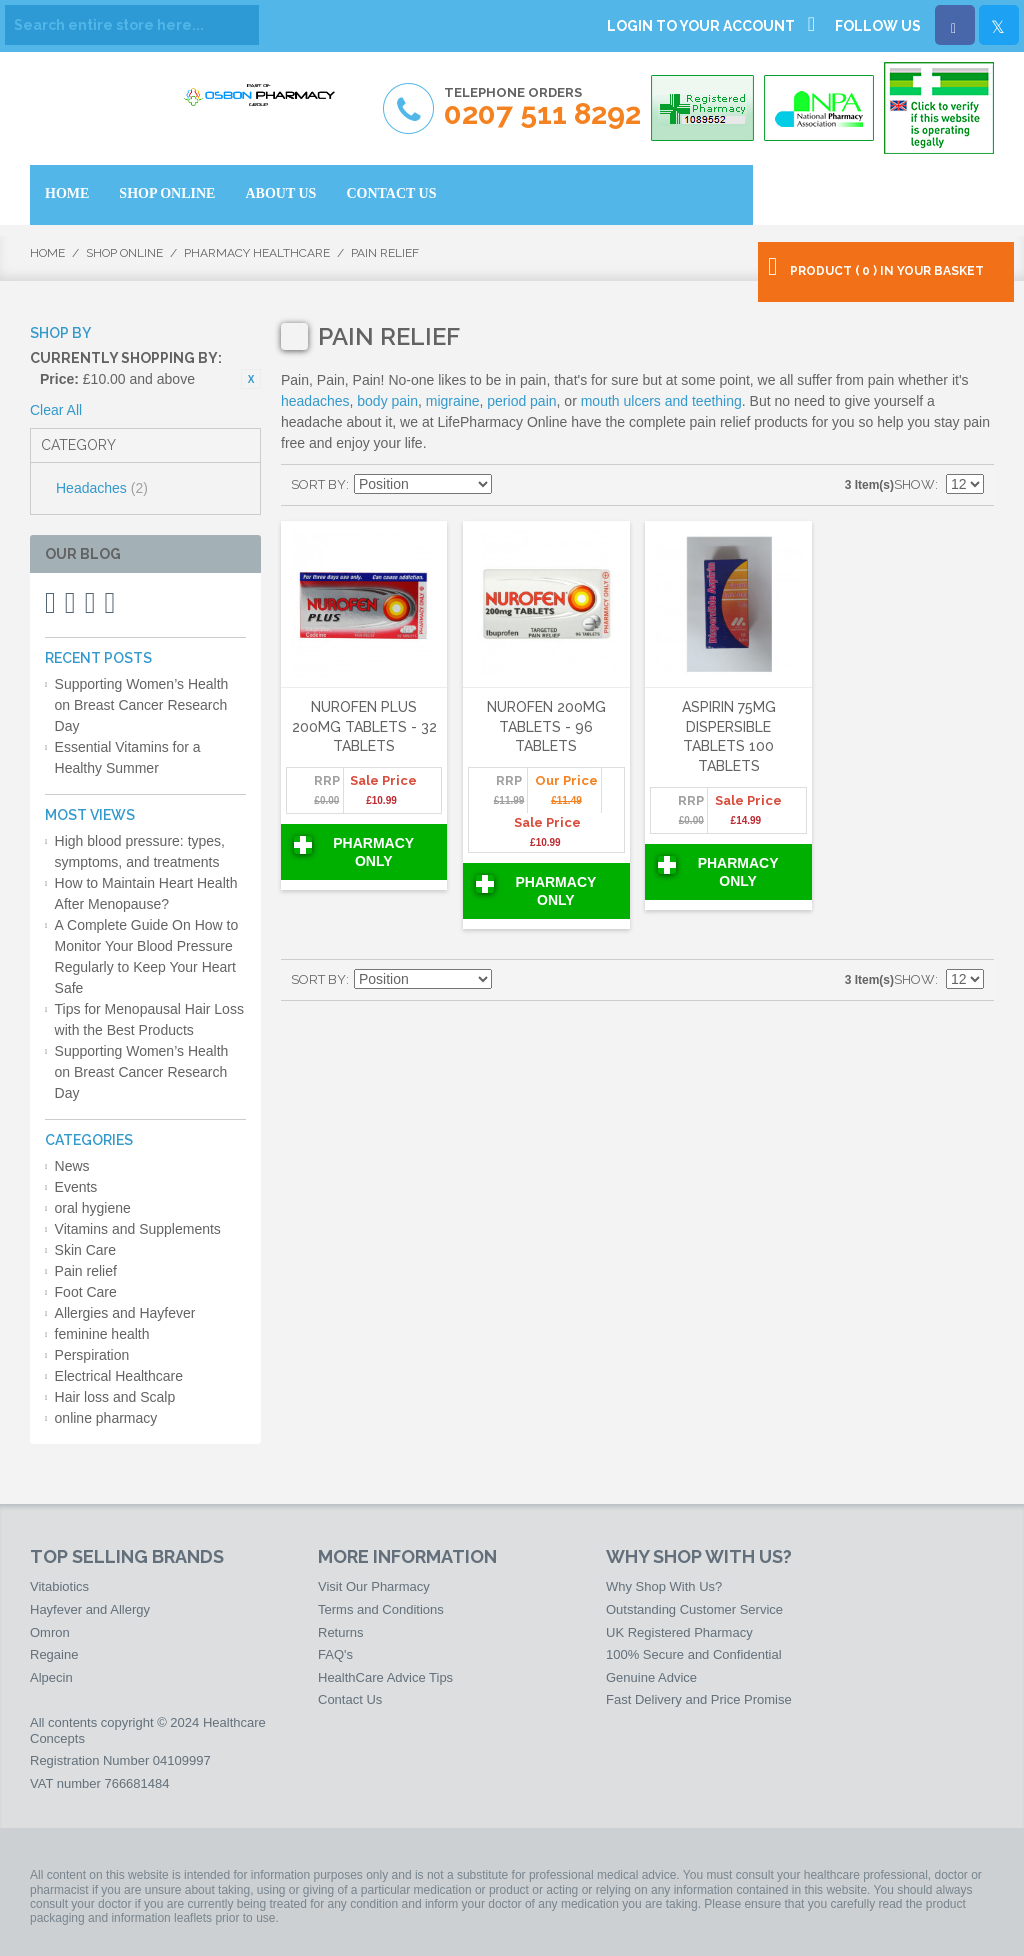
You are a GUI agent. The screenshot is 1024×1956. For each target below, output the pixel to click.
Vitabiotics (59, 1586)
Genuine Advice (651, 1677)
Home (47, 253)
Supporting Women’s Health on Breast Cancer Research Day (142, 705)
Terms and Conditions (381, 1609)
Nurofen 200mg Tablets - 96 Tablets (546, 726)
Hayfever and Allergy (90, 1609)
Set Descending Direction (510, 485)
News (72, 1166)
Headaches (102, 488)
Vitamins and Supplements (138, 1229)
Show (914, 484)
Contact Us (350, 1699)
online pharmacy (106, 1418)
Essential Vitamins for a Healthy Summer (128, 757)
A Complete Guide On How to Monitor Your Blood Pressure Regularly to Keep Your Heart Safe (147, 956)
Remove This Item (251, 379)
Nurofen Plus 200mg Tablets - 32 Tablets (364, 726)
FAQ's (335, 1654)
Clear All (56, 410)
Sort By (318, 484)
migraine (453, 401)
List (580, 485)
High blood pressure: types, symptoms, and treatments (140, 851)
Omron (50, 1632)
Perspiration (92, 1355)
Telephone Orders (542, 107)
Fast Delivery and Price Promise (699, 1699)
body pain (387, 401)
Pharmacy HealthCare (257, 253)
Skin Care (85, 1250)
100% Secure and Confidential (694, 1654)
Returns (341, 1632)
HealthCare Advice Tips (385, 1677)
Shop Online (124, 253)
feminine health (102, 1334)
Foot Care (86, 1292)
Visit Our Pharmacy (374, 1586)
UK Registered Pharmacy (679, 1632)
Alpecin (51, 1677)
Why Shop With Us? (664, 1586)
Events (76, 1187)
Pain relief (86, 1271)
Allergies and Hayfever (125, 1313)
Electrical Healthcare (119, 1376)
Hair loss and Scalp (115, 1397)
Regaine (54, 1654)
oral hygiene (93, 1208)
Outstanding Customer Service (694, 1609)
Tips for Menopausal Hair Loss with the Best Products (149, 1019)
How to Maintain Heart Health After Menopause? (146, 893)
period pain (521, 401)
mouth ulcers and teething (661, 401)
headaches (315, 401)
